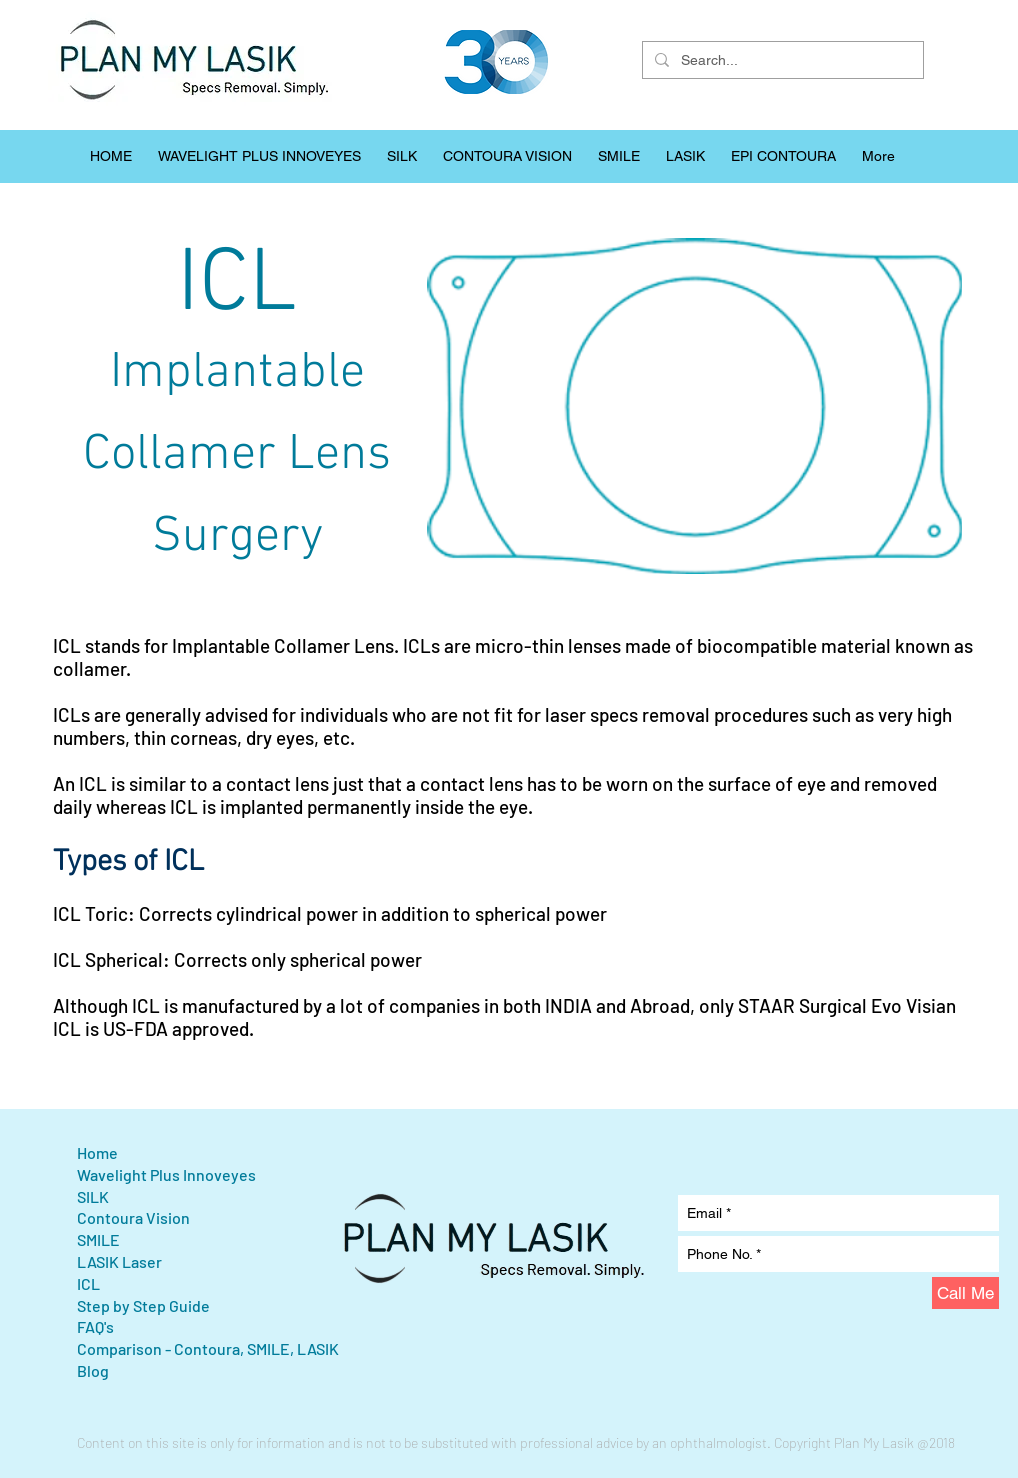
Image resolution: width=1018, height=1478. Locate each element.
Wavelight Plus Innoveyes (166, 1174)
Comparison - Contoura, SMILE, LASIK (208, 1348)
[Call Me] (965, 1293)
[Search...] (781, 60)
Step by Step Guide (143, 1305)
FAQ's (95, 1326)
